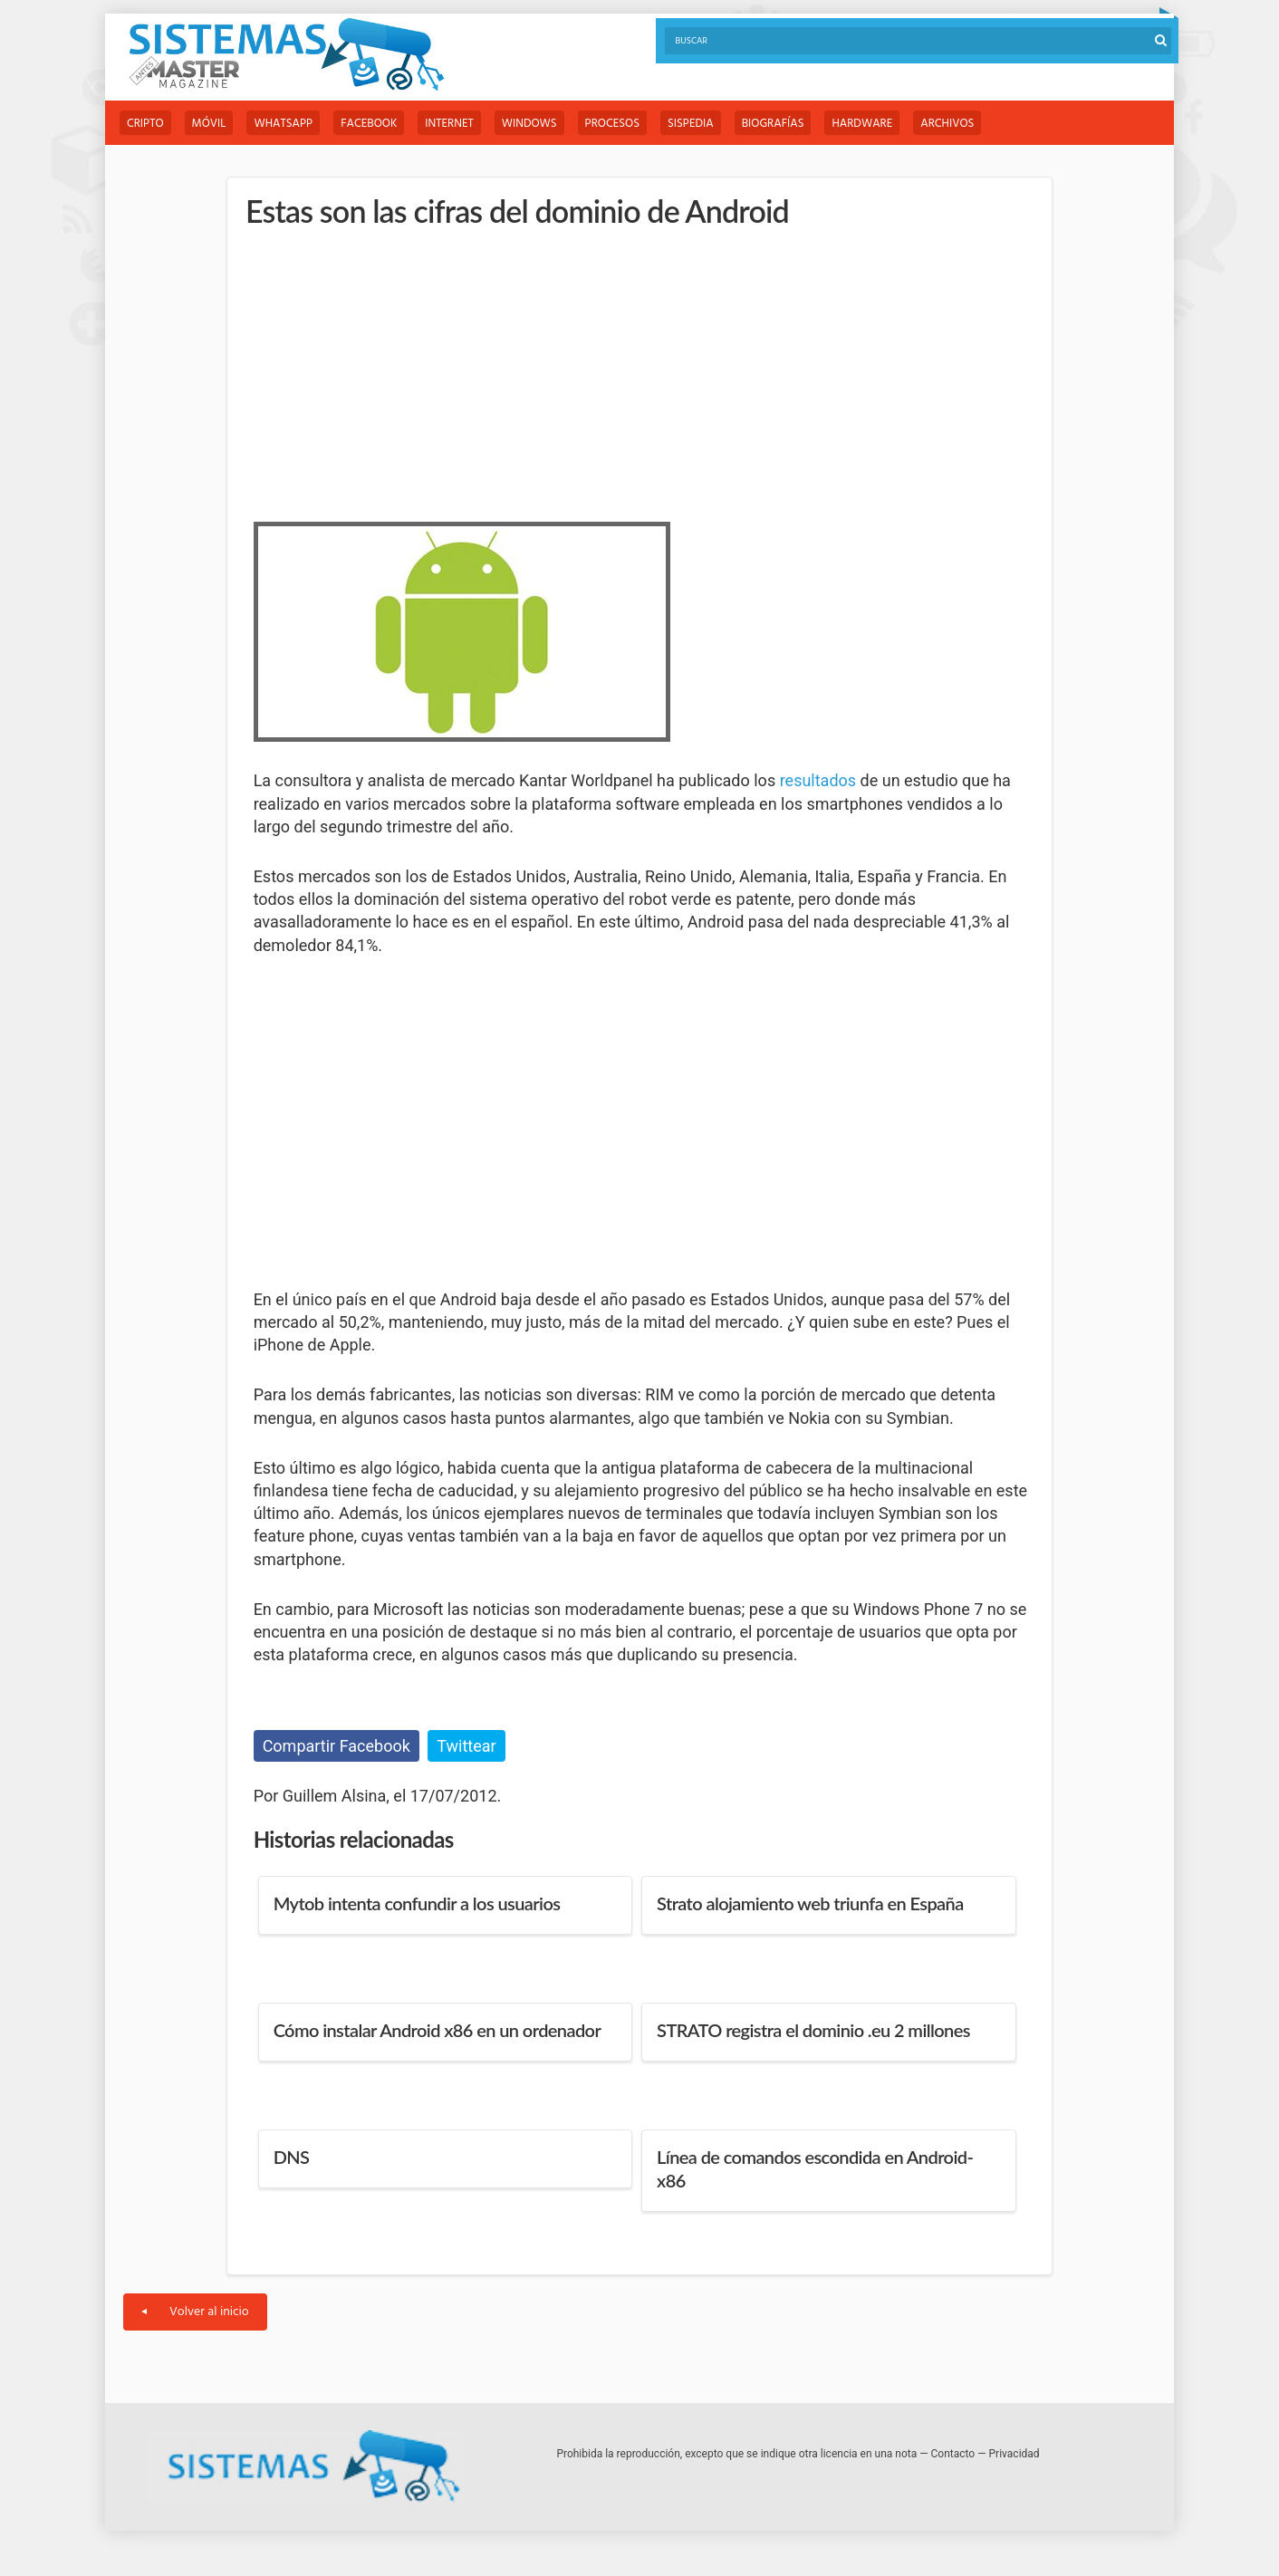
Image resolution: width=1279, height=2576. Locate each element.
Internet (449, 123)
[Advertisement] (389, 371)
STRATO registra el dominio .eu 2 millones (813, 2030)
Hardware (862, 123)
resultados (818, 780)
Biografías (773, 123)
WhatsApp (283, 123)
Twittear (466, 1745)
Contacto (953, 2453)
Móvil (209, 123)
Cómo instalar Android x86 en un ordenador (437, 2030)
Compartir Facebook (336, 1745)
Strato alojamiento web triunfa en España (810, 1903)
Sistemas (286, 54)
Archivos (947, 123)
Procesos (612, 123)
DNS (292, 2156)
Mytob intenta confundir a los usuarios (417, 1903)
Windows (529, 123)
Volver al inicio (195, 2312)
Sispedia (691, 123)
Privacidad (1014, 2453)
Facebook (369, 123)
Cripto (145, 123)
